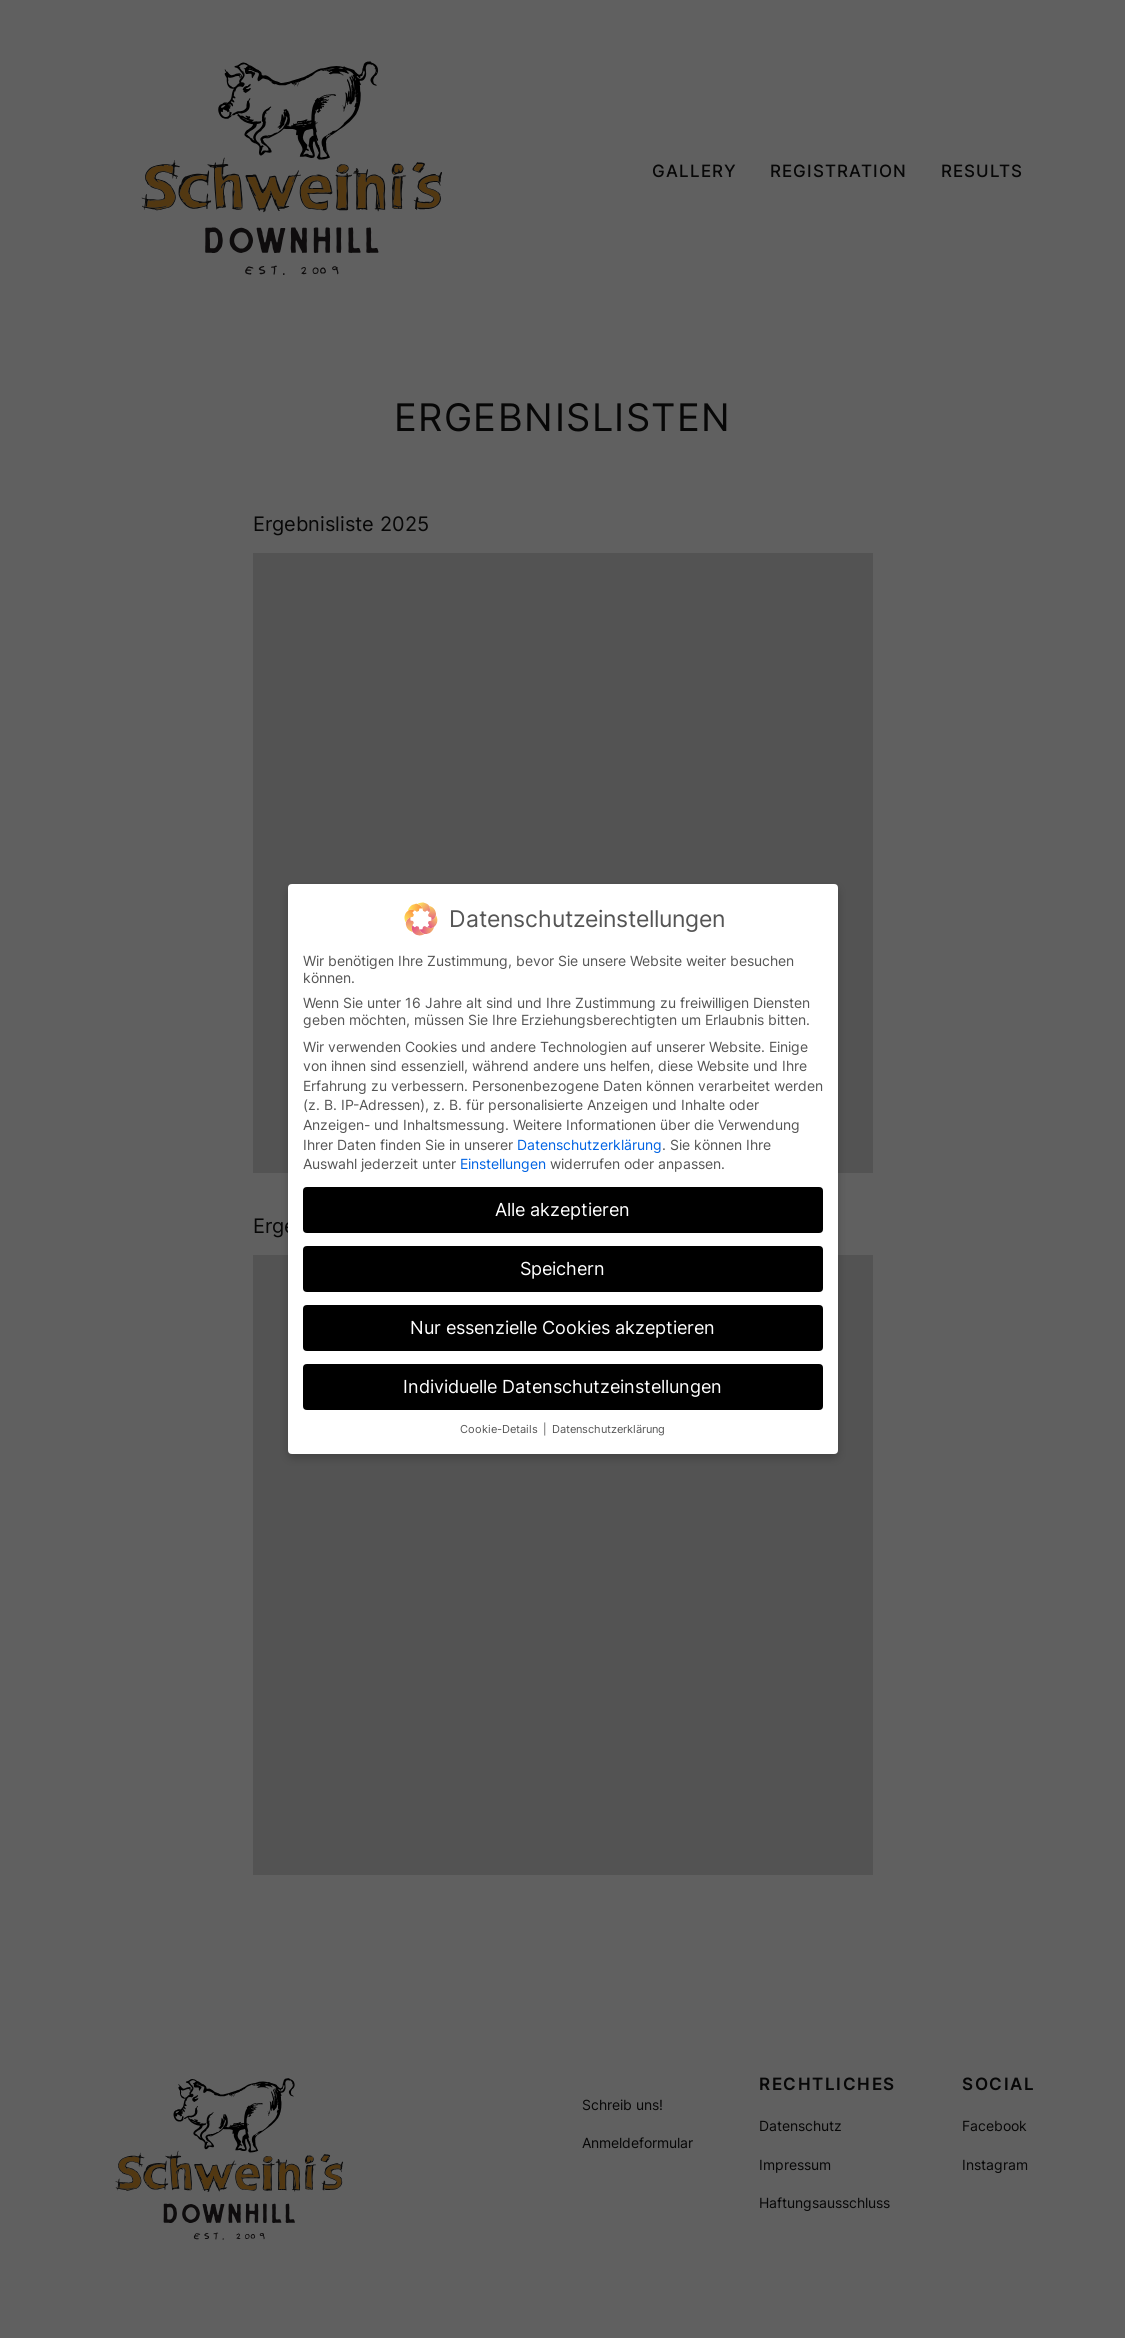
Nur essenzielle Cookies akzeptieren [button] (562, 1326)
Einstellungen (503, 1162)
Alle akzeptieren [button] (562, 1208)
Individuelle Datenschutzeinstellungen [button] (562, 1385)
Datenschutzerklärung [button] (608, 1428)
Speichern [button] (562, 1267)
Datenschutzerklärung (589, 1143)
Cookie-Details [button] (500, 1428)
